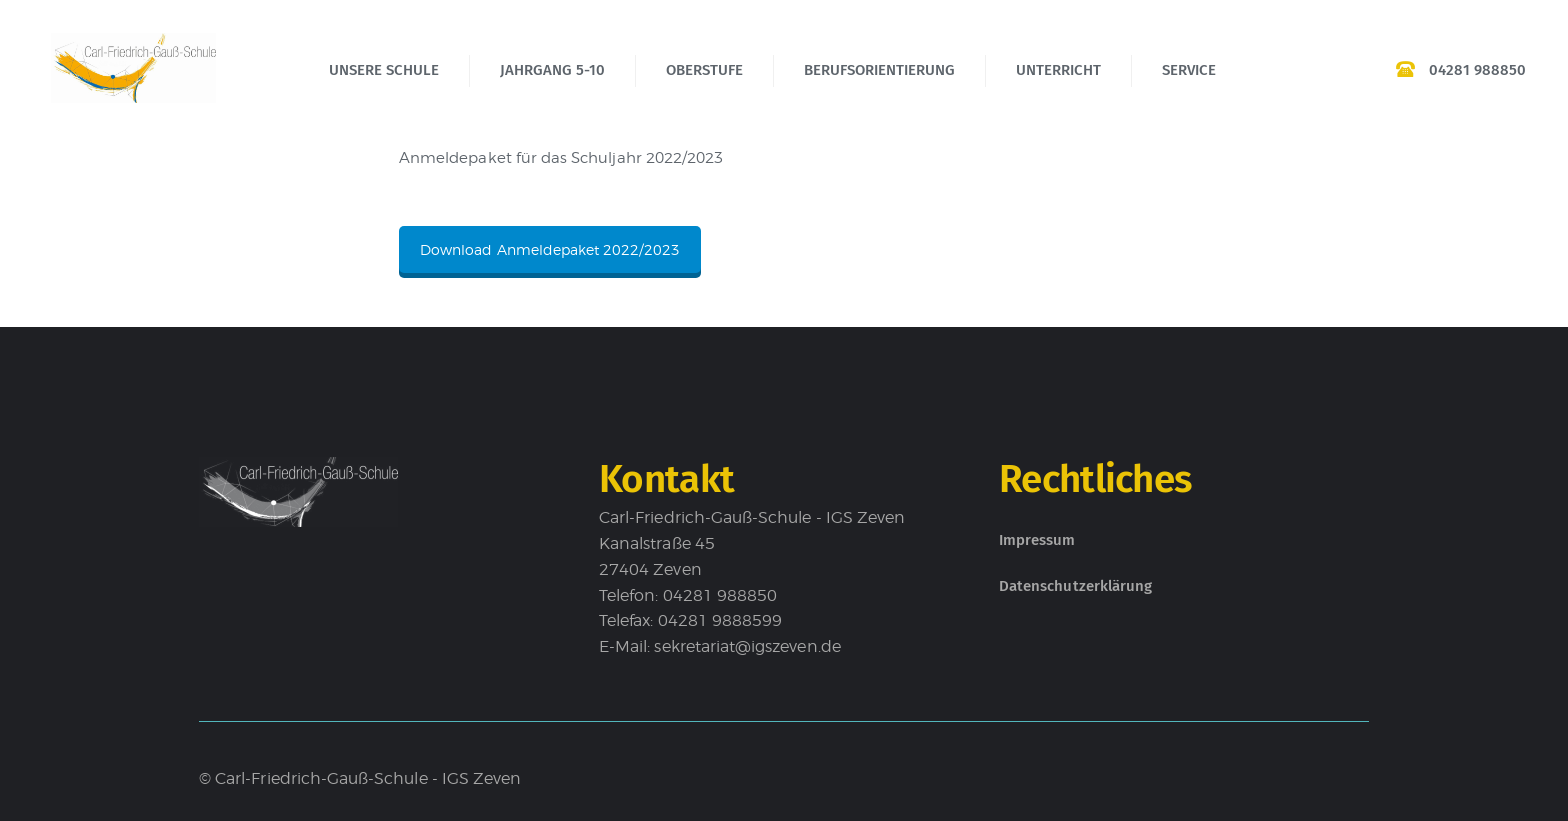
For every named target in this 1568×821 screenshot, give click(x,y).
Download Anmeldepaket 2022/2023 (550, 249)
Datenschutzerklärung (1075, 586)
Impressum (1037, 540)
